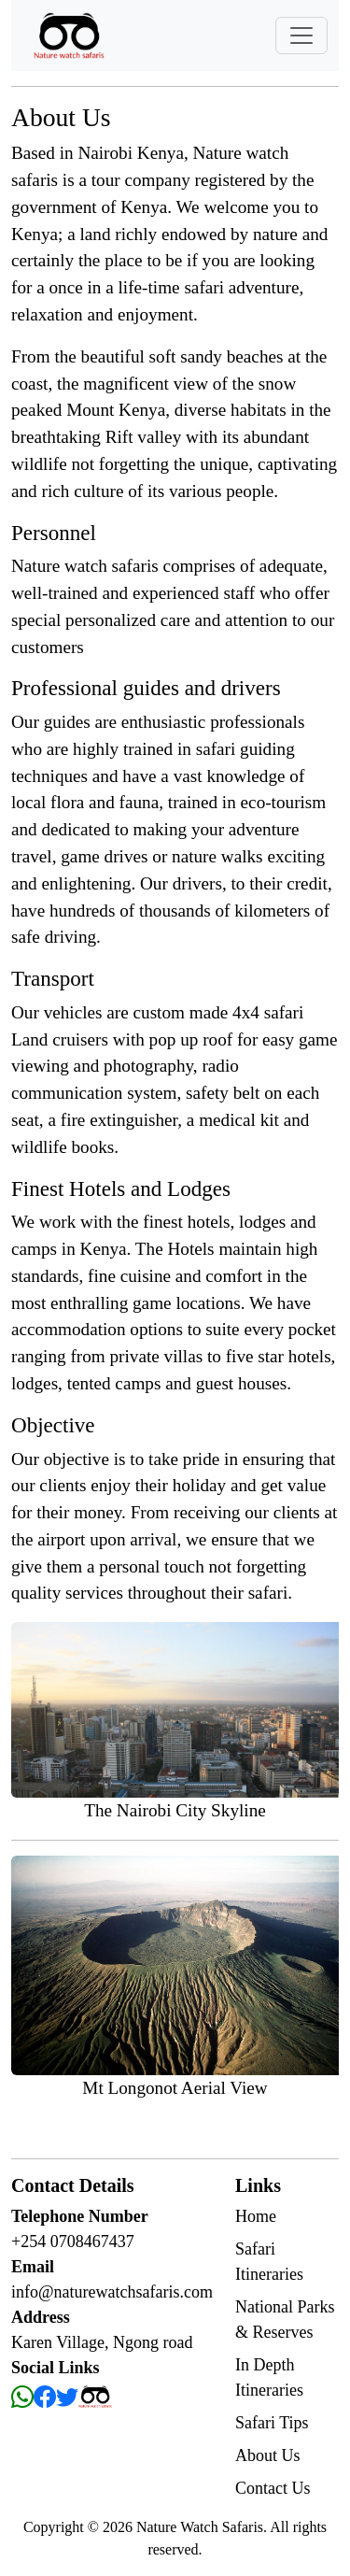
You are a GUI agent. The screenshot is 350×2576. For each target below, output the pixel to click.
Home (255, 2216)
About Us (268, 2455)
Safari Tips (272, 2422)
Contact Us (273, 2488)
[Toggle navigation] (301, 35)
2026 (119, 2527)
